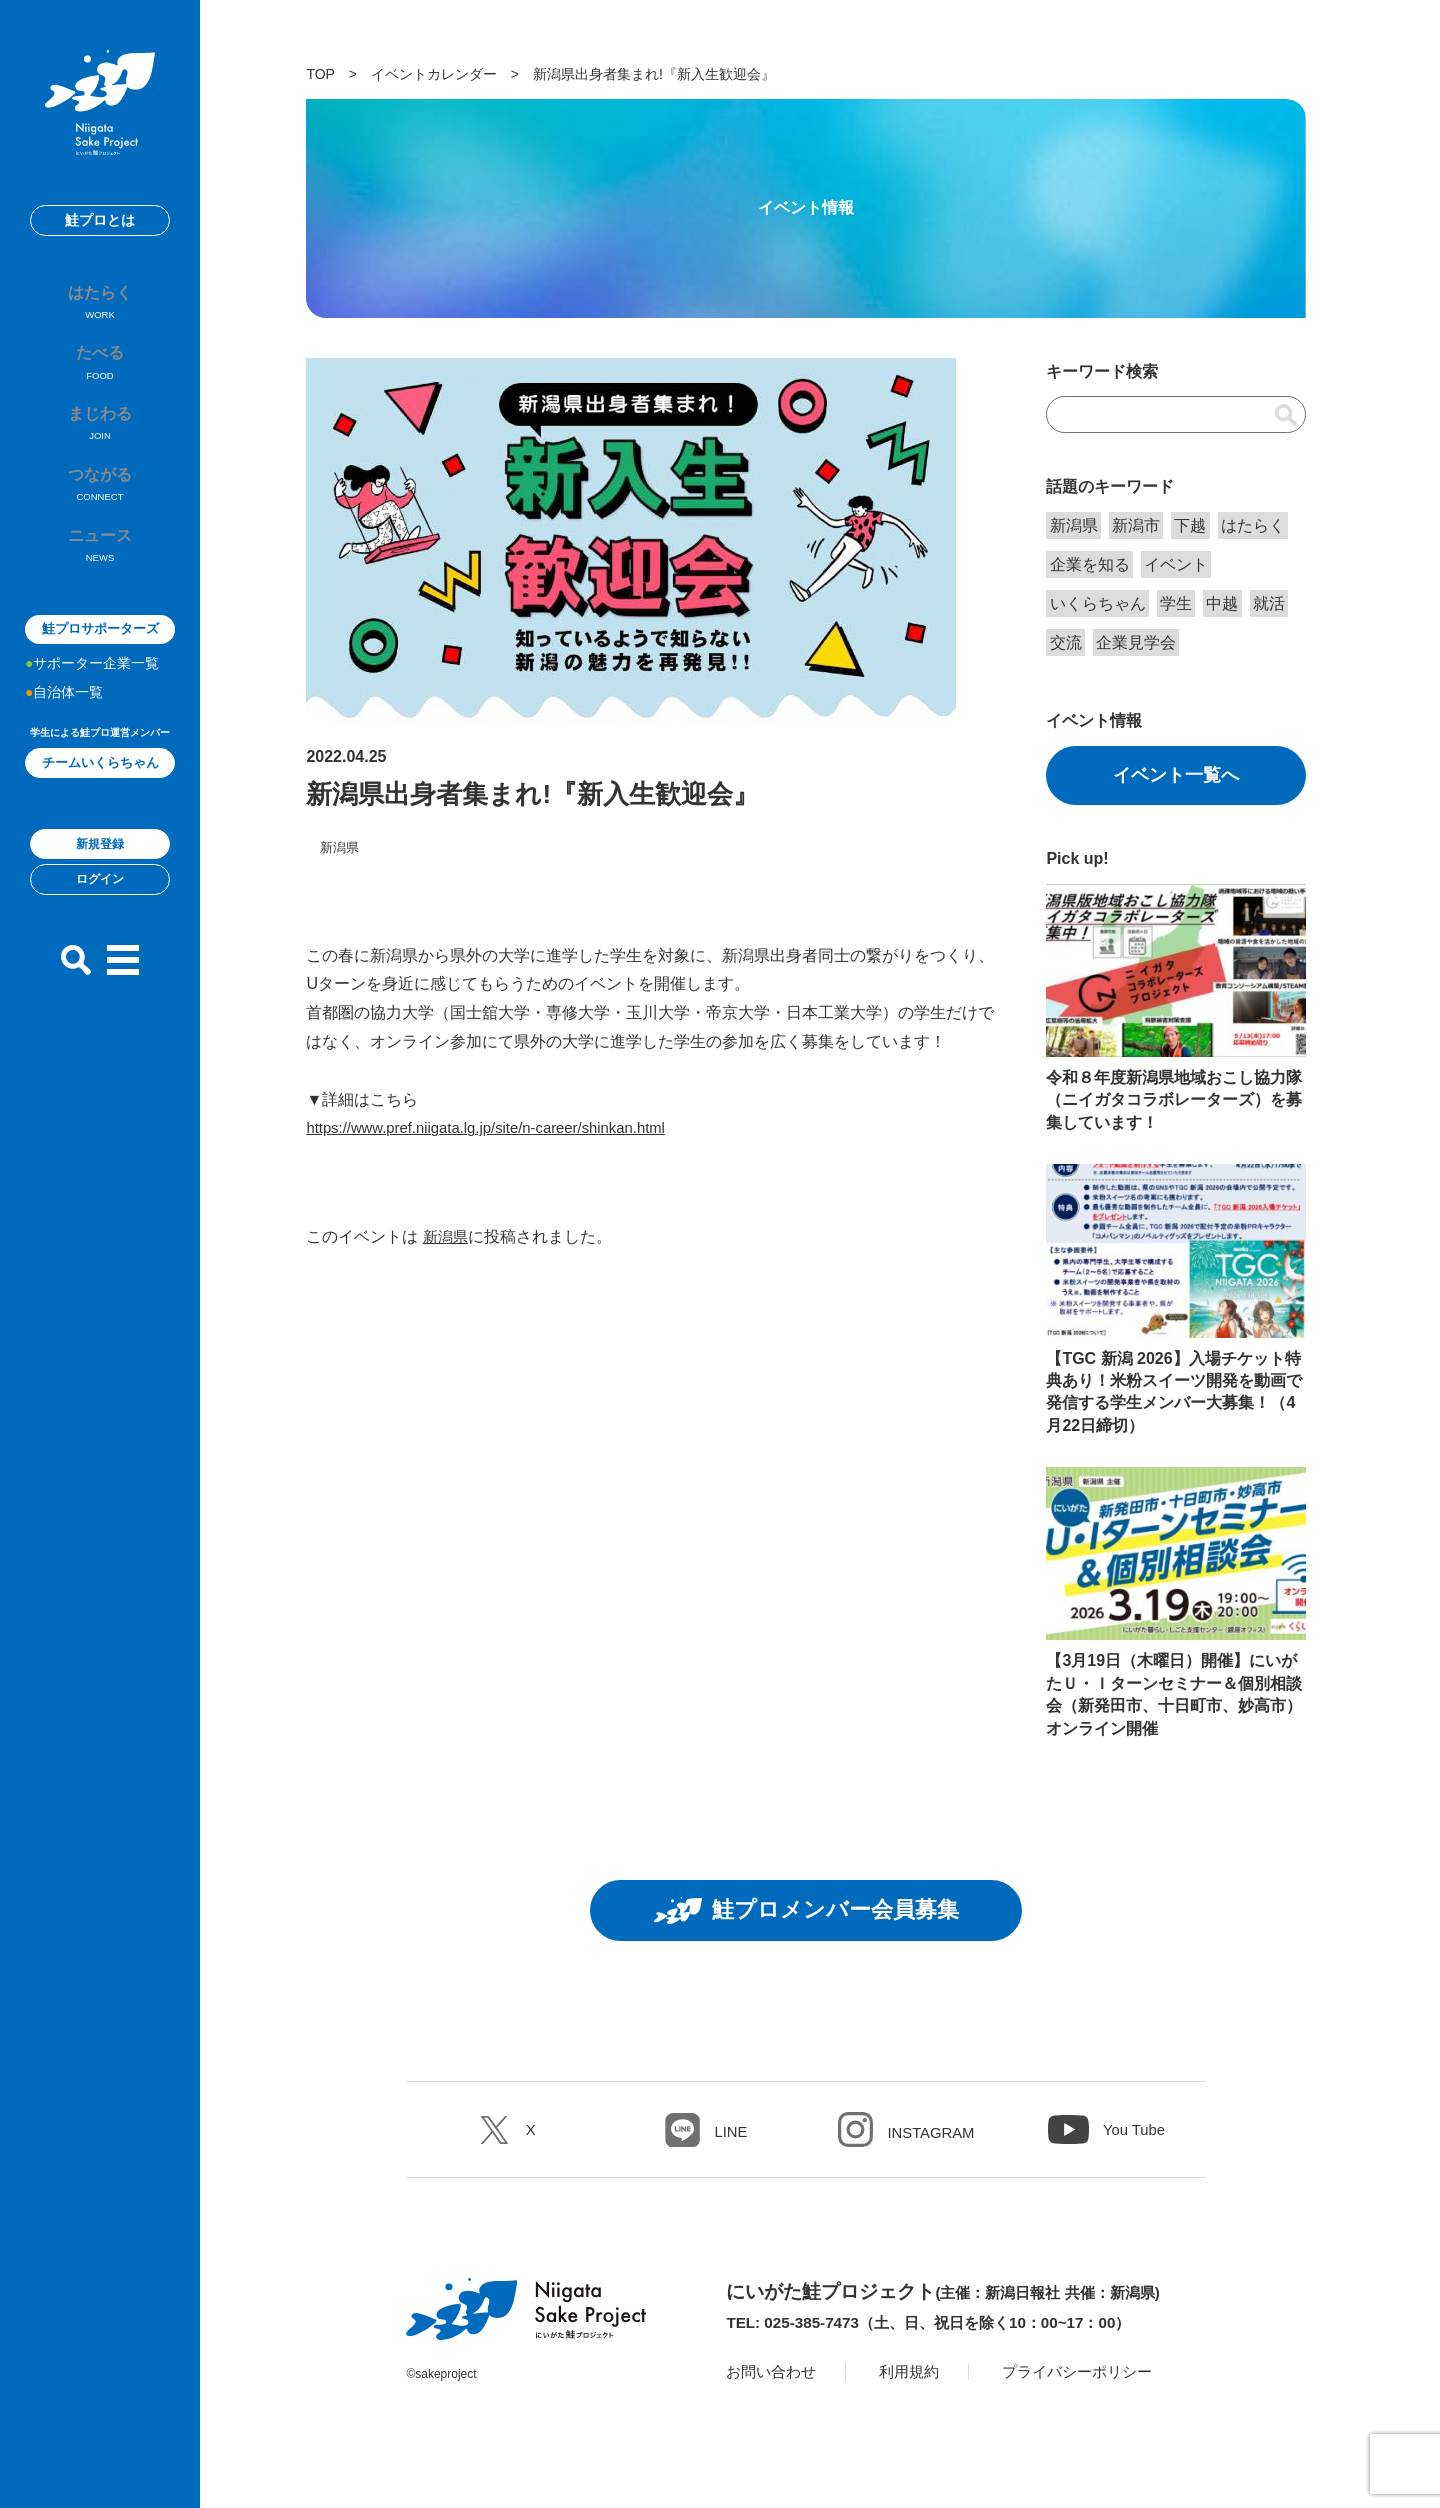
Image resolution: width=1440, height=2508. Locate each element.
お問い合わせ (774, 2378)
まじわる (100, 456)
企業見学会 (1136, 642)
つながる (100, 529)
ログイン (100, 939)
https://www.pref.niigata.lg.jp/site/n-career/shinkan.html (499, 1127)
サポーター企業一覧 (96, 722)
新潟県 (447, 1236)
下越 (1190, 525)
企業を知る (1090, 564)
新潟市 (1136, 525)
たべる (100, 384)
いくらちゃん (1098, 603)
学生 (1176, 603)
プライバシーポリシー (1092, 2378)
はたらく (100, 311)
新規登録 (100, 903)
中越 (1222, 603)
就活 (1269, 603)
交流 (1066, 642)
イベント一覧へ (1176, 775)
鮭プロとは (100, 220)
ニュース (100, 602)
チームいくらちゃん (100, 821)
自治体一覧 (68, 751)
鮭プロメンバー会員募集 (806, 1914)
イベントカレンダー (434, 74)
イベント (1176, 564)
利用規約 (917, 2378)
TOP (320, 74)
